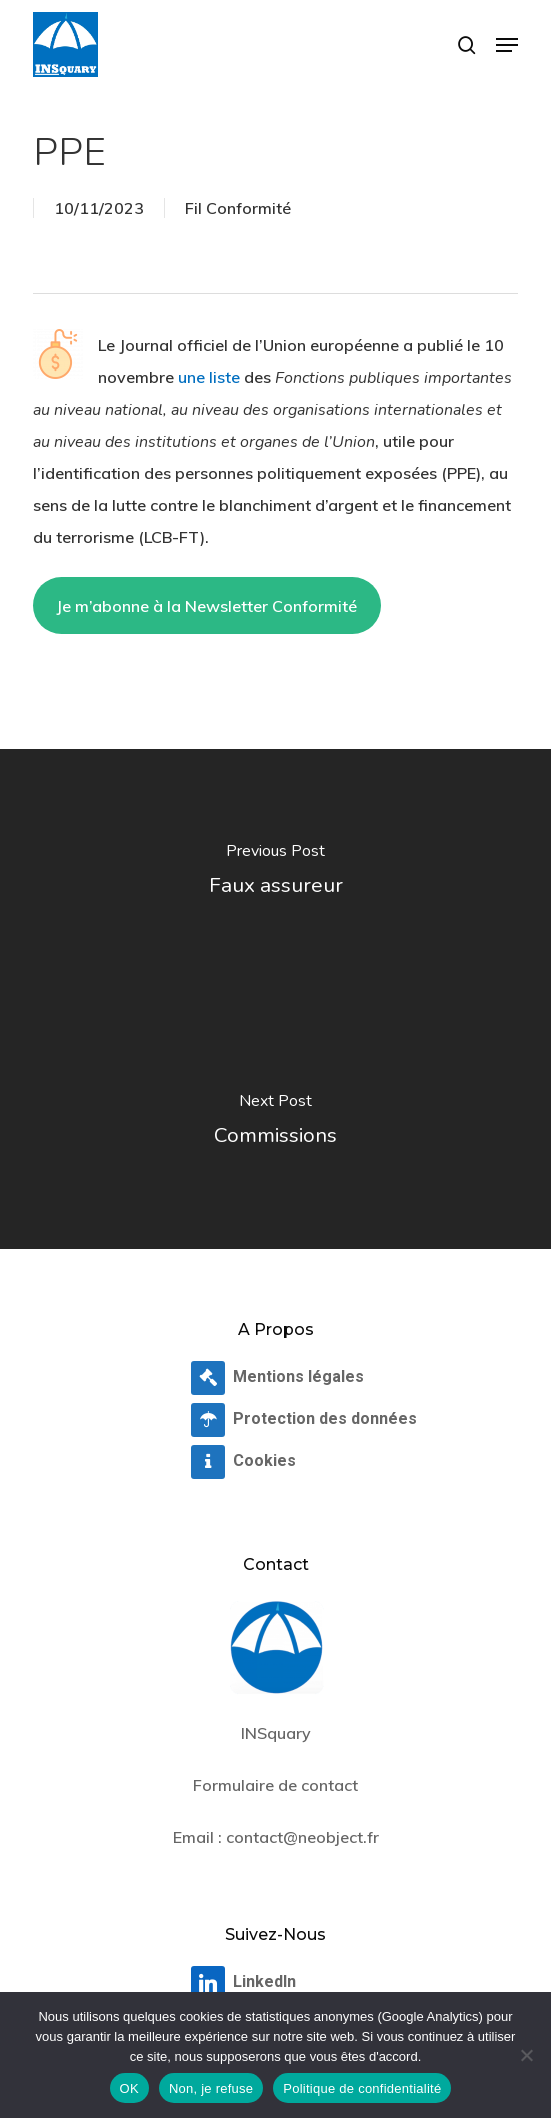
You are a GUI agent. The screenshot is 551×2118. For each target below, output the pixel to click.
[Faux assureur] (275, 874)
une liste (209, 377)
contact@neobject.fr (302, 1837)
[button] (507, 45)
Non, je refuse (211, 2088)
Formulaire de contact (275, 1785)
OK (129, 2088)
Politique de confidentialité (362, 2088)
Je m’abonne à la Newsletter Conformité (206, 606)
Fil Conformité (238, 208)
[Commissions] (275, 1124)
